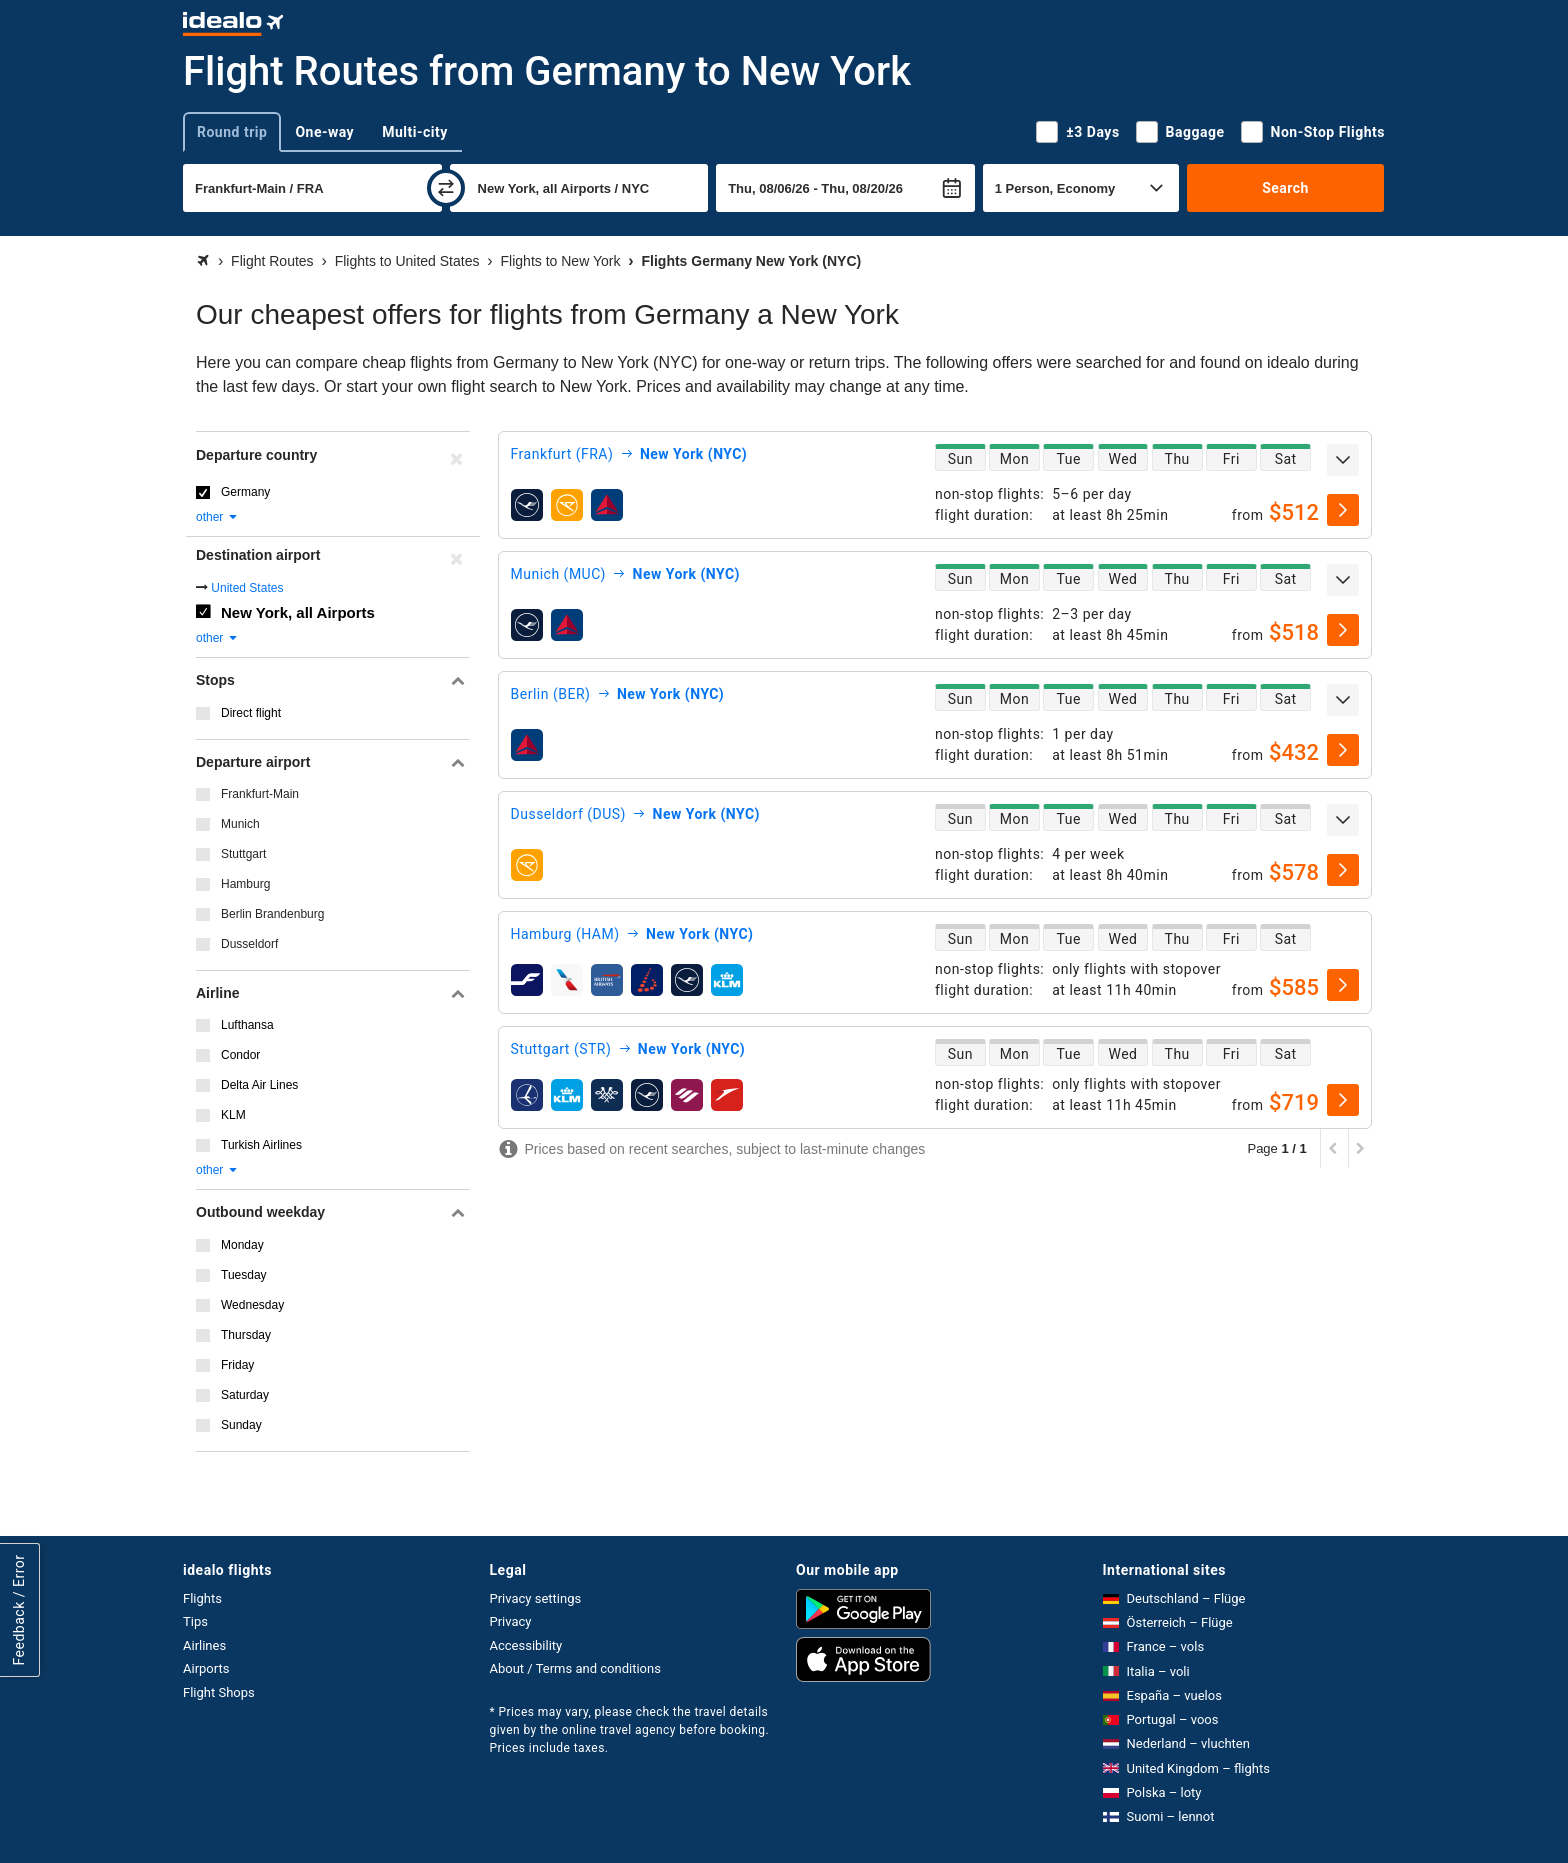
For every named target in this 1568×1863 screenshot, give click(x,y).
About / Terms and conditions (575, 1668)
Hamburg (245, 884)
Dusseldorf (249, 944)
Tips (195, 1621)
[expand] (1343, 460)
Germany (245, 492)
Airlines (204, 1645)
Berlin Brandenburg (272, 914)
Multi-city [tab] (415, 132)
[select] (1343, 510)
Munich (240, 824)
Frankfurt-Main (260, 794)
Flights (202, 1598)
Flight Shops (219, 1692)
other (217, 517)
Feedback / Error (19, 1609)
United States (247, 588)
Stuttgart (243, 854)
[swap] (446, 188)
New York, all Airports (298, 612)
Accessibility (526, 1645)
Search (1285, 188)
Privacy (511, 1621)
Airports (206, 1668)
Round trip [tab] (232, 132)
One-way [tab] (324, 132)
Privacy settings (536, 1598)
